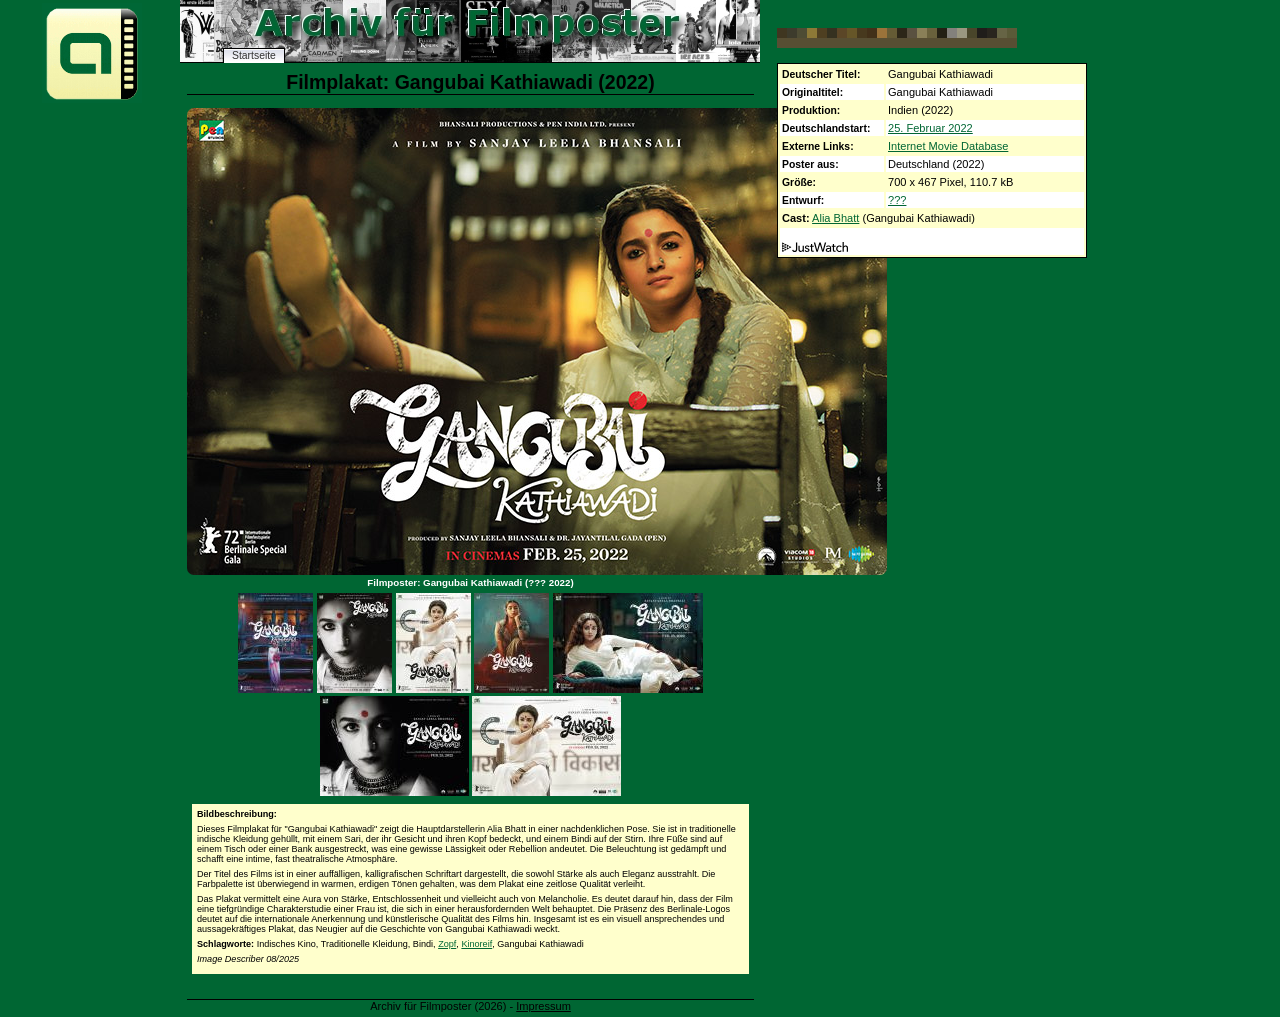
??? (897, 200)
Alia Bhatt (835, 218)
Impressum (543, 1006)
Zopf (447, 944)
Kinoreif (476, 944)
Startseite (254, 55)
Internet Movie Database (948, 146)
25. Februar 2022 (930, 128)
